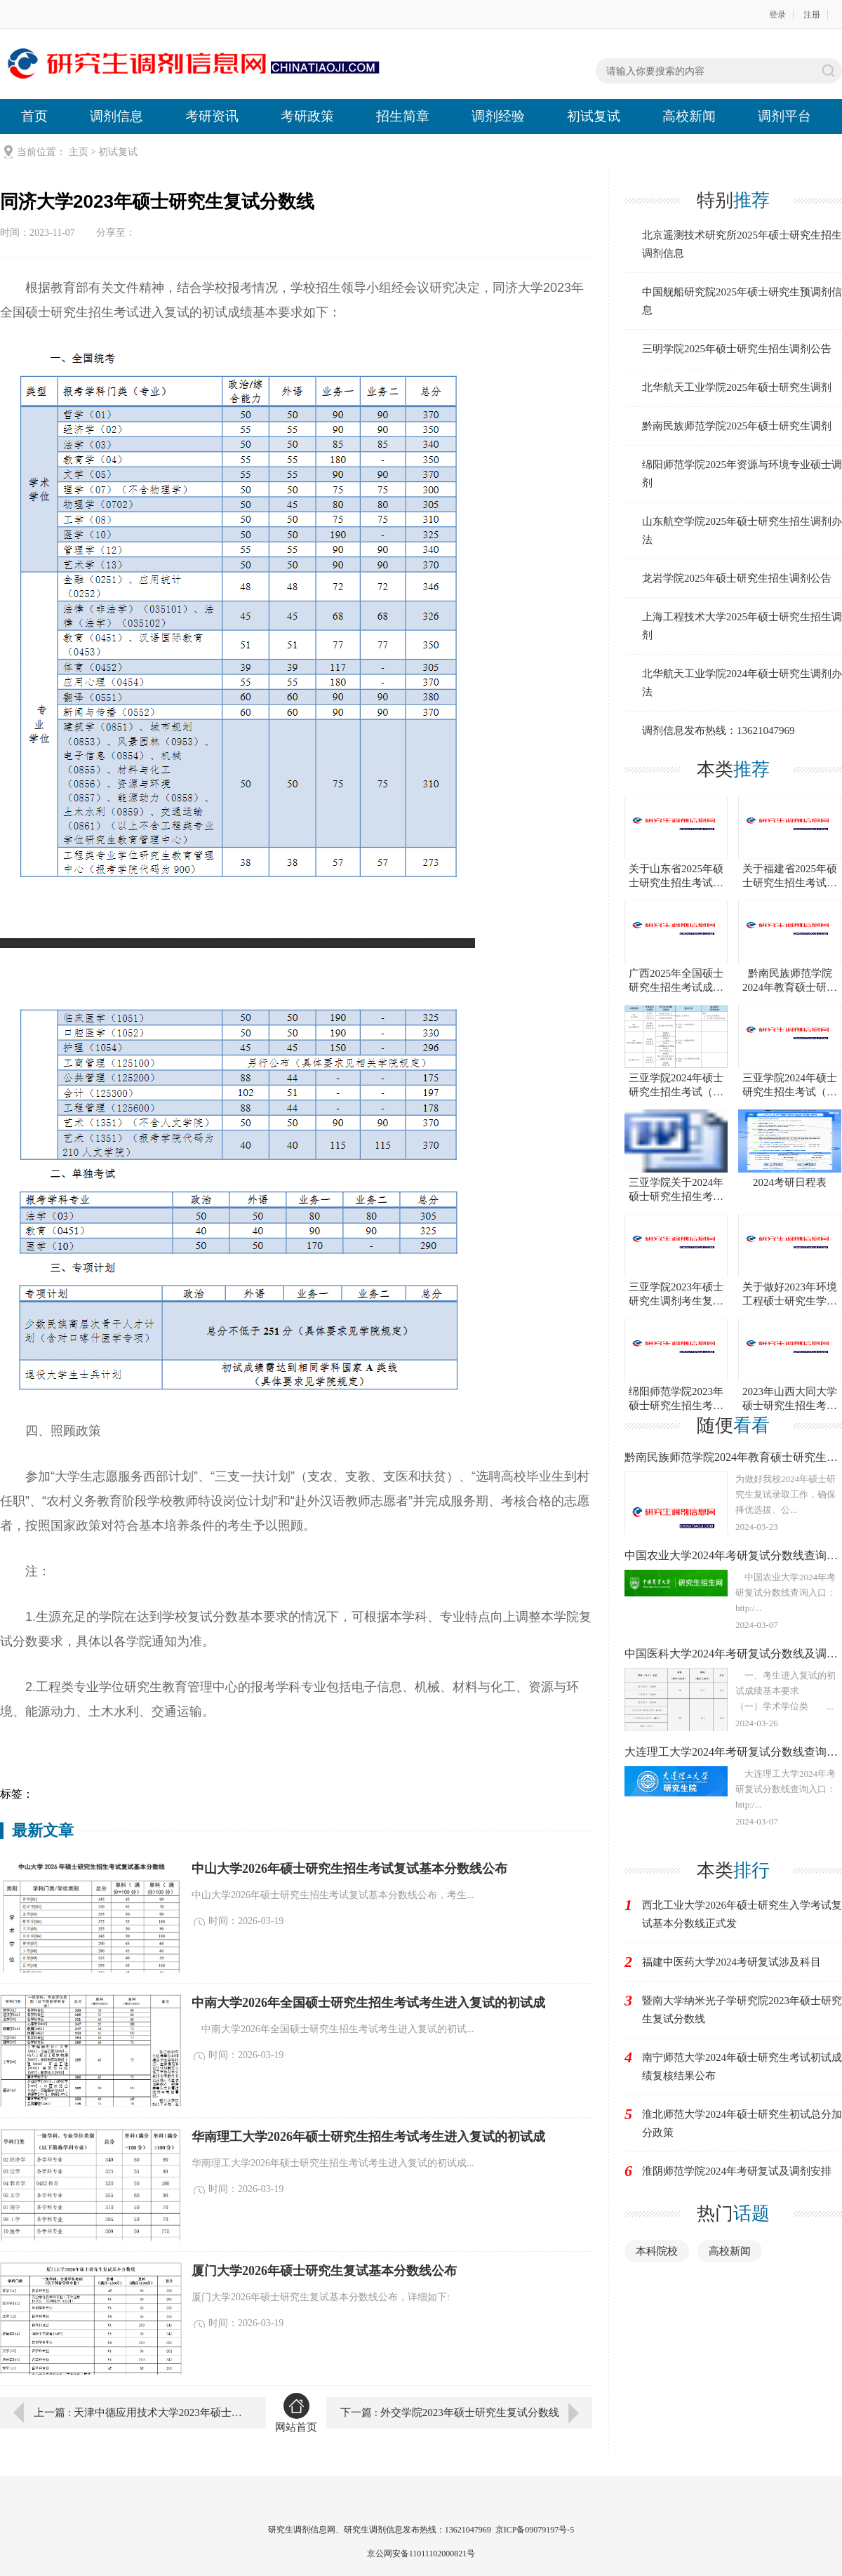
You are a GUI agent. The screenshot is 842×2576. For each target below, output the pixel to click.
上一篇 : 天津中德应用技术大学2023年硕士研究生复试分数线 (140, 2412)
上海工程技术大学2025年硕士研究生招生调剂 (742, 626)
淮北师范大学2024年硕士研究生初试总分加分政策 (742, 2123)
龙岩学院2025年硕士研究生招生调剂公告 (736, 578)
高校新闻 (689, 116)
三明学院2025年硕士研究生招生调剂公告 (736, 348)
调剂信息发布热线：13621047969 (718, 730)
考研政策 (307, 116)
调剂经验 (498, 116)
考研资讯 (212, 116)
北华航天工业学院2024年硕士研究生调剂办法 (742, 683)
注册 (811, 15)
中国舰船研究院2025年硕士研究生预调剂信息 (742, 301)
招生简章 (402, 116)
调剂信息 (116, 116)
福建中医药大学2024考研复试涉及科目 (731, 1962)
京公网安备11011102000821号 (421, 2553)
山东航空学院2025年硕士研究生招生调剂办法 (742, 530)
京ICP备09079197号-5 (535, 2530)
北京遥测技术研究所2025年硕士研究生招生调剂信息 (742, 244)
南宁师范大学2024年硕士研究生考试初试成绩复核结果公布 (742, 2066)
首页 (34, 116)
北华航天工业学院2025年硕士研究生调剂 (736, 387)
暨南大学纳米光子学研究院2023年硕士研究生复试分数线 (742, 2009)
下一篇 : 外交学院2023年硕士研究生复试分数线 (449, 2412)
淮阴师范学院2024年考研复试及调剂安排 (736, 2171)
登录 (777, 15)
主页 (78, 152)
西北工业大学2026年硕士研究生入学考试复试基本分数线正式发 (742, 1914)
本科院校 (657, 2251)
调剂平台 (784, 116)
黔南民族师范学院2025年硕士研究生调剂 (736, 426)
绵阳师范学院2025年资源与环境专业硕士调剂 (742, 473)
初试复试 (593, 116)
